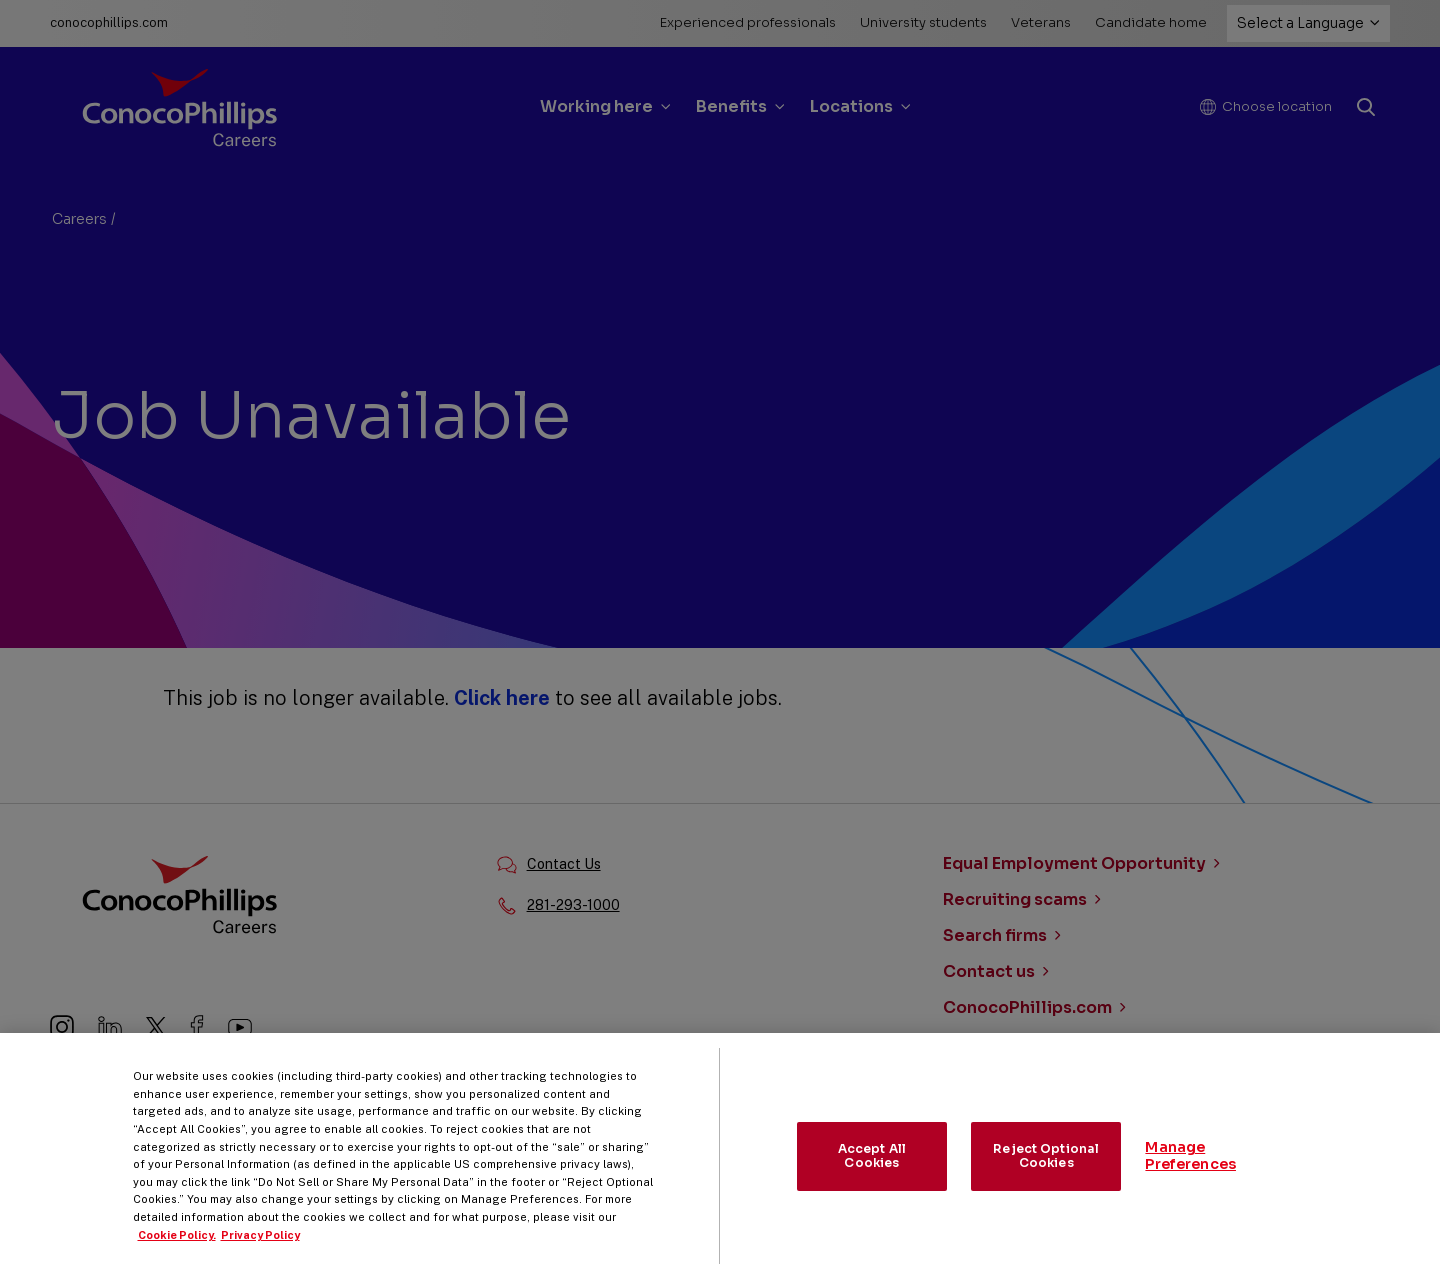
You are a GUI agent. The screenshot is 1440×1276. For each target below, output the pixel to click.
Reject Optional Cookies (1046, 1178)
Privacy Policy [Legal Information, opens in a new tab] (260, 1257)
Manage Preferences (1190, 1178)
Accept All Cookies (872, 1178)
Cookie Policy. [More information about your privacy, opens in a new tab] (177, 1257)
